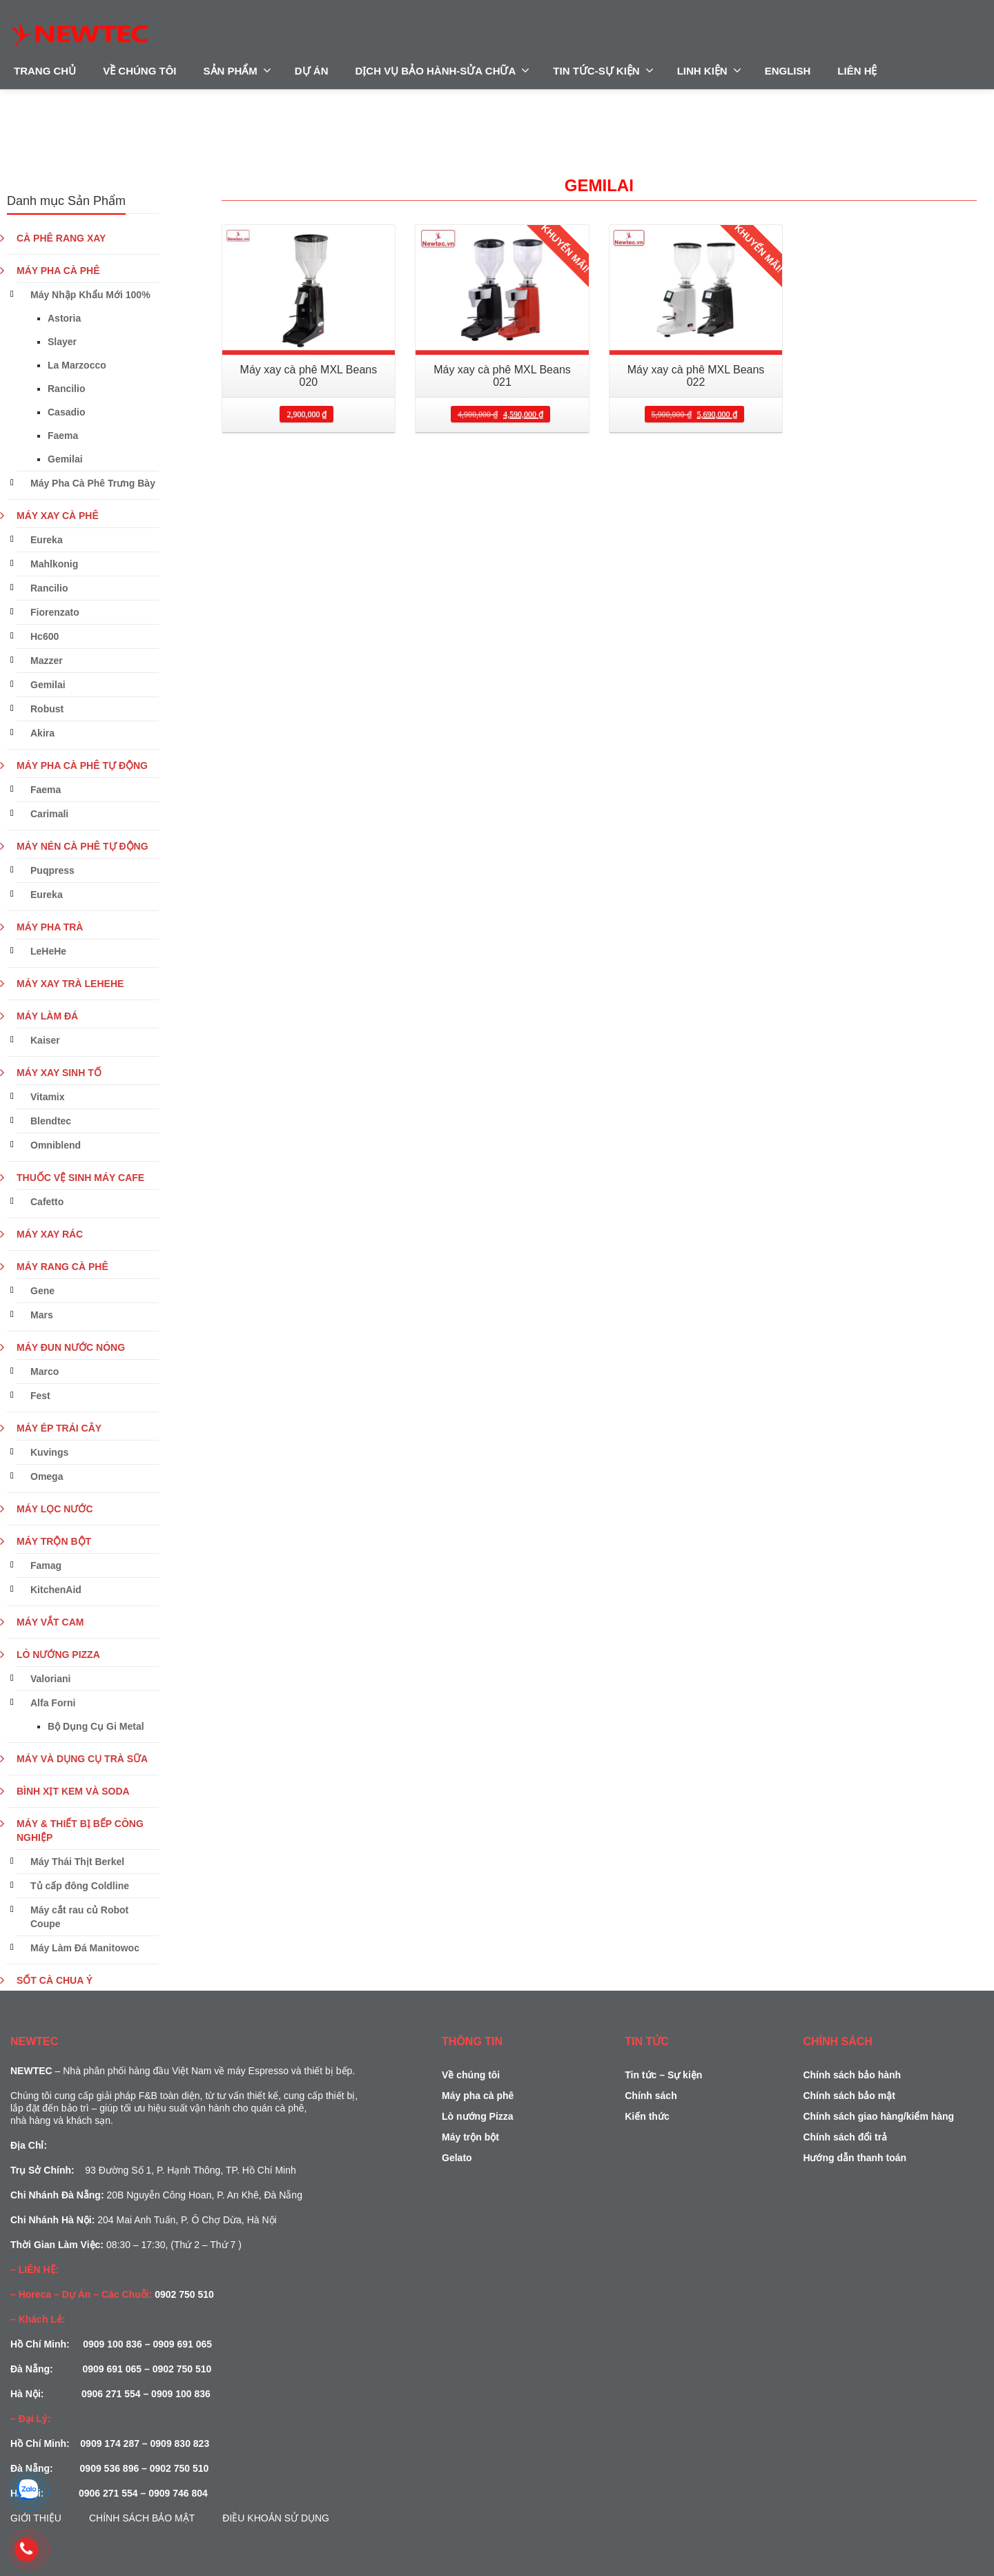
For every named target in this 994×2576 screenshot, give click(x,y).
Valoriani (50, 1678)
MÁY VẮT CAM (50, 1622)
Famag (45, 1565)
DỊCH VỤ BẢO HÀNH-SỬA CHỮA (442, 70)
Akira (42, 733)
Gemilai (65, 459)
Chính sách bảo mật (142, 2518)
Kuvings (49, 1452)
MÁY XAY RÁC (50, 1234)
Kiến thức (647, 2116)
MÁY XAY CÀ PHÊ (58, 515)
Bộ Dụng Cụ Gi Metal (96, 1726)
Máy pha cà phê (478, 2095)
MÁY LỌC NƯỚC (55, 1508)
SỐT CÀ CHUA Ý (54, 1980)
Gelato (457, 2157)
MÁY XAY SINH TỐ (59, 1072)
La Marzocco (77, 365)
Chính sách (650, 2095)
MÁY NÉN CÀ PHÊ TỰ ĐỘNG (82, 846)
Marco (44, 1371)
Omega (46, 1476)
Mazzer (46, 660)
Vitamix (47, 1096)
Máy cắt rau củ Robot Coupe (79, 1916)
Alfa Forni (52, 1702)
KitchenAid (55, 1589)
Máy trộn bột (470, 2137)
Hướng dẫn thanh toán (854, 2157)
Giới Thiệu (35, 2518)
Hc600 (44, 636)
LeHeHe (48, 951)
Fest (40, 1395)
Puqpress (52, 870)
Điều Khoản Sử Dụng (275, 2518)
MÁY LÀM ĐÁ (47, 1016)
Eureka (46, 539)
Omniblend (55, 1145)
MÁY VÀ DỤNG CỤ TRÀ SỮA (82, 1758)
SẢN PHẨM (237, 70)
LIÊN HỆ (857, 71)
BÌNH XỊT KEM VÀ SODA (73, 1791)
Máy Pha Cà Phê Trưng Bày (92, 483)
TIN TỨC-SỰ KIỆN (603, 70)
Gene (42, 1290)
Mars (41, 1314)
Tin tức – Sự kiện (663, 2074)
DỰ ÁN (312, 71)
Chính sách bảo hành (852, 2074)
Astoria (64, 318)
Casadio (66, 412)
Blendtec (50, 1120)
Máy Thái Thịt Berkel (77, 1861)
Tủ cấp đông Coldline (79, 1885)
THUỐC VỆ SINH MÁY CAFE (80, 1177)
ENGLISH (788, 71)
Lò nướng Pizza (478, 2116)
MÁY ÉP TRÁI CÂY (59, 1428)
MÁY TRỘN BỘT (54, 1541)
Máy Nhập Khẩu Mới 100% (90, 294)
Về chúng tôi (471, 2074)
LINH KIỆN (709, 70)
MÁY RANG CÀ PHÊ (62, 1266)
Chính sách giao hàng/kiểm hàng (878, 2116)
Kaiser (45, 1040)
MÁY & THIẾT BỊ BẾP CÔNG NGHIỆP (80, 1830)
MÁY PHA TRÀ (50, 927)
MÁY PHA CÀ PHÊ (58, 270)
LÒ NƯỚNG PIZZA (58, 1654)
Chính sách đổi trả (845, 2137)
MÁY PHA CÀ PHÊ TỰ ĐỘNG (82, 765)
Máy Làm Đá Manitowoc (84, 1947)
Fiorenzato (54, 612)
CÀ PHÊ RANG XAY (61, 238)
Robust (47, 708)
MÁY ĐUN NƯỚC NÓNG (71, 1347)
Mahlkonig (54, 563)
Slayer (62, 341)
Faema (63, 435)
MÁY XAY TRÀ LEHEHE (70, 983)
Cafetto (47, 1201)
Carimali (49, 813)
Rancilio (66, 388)
